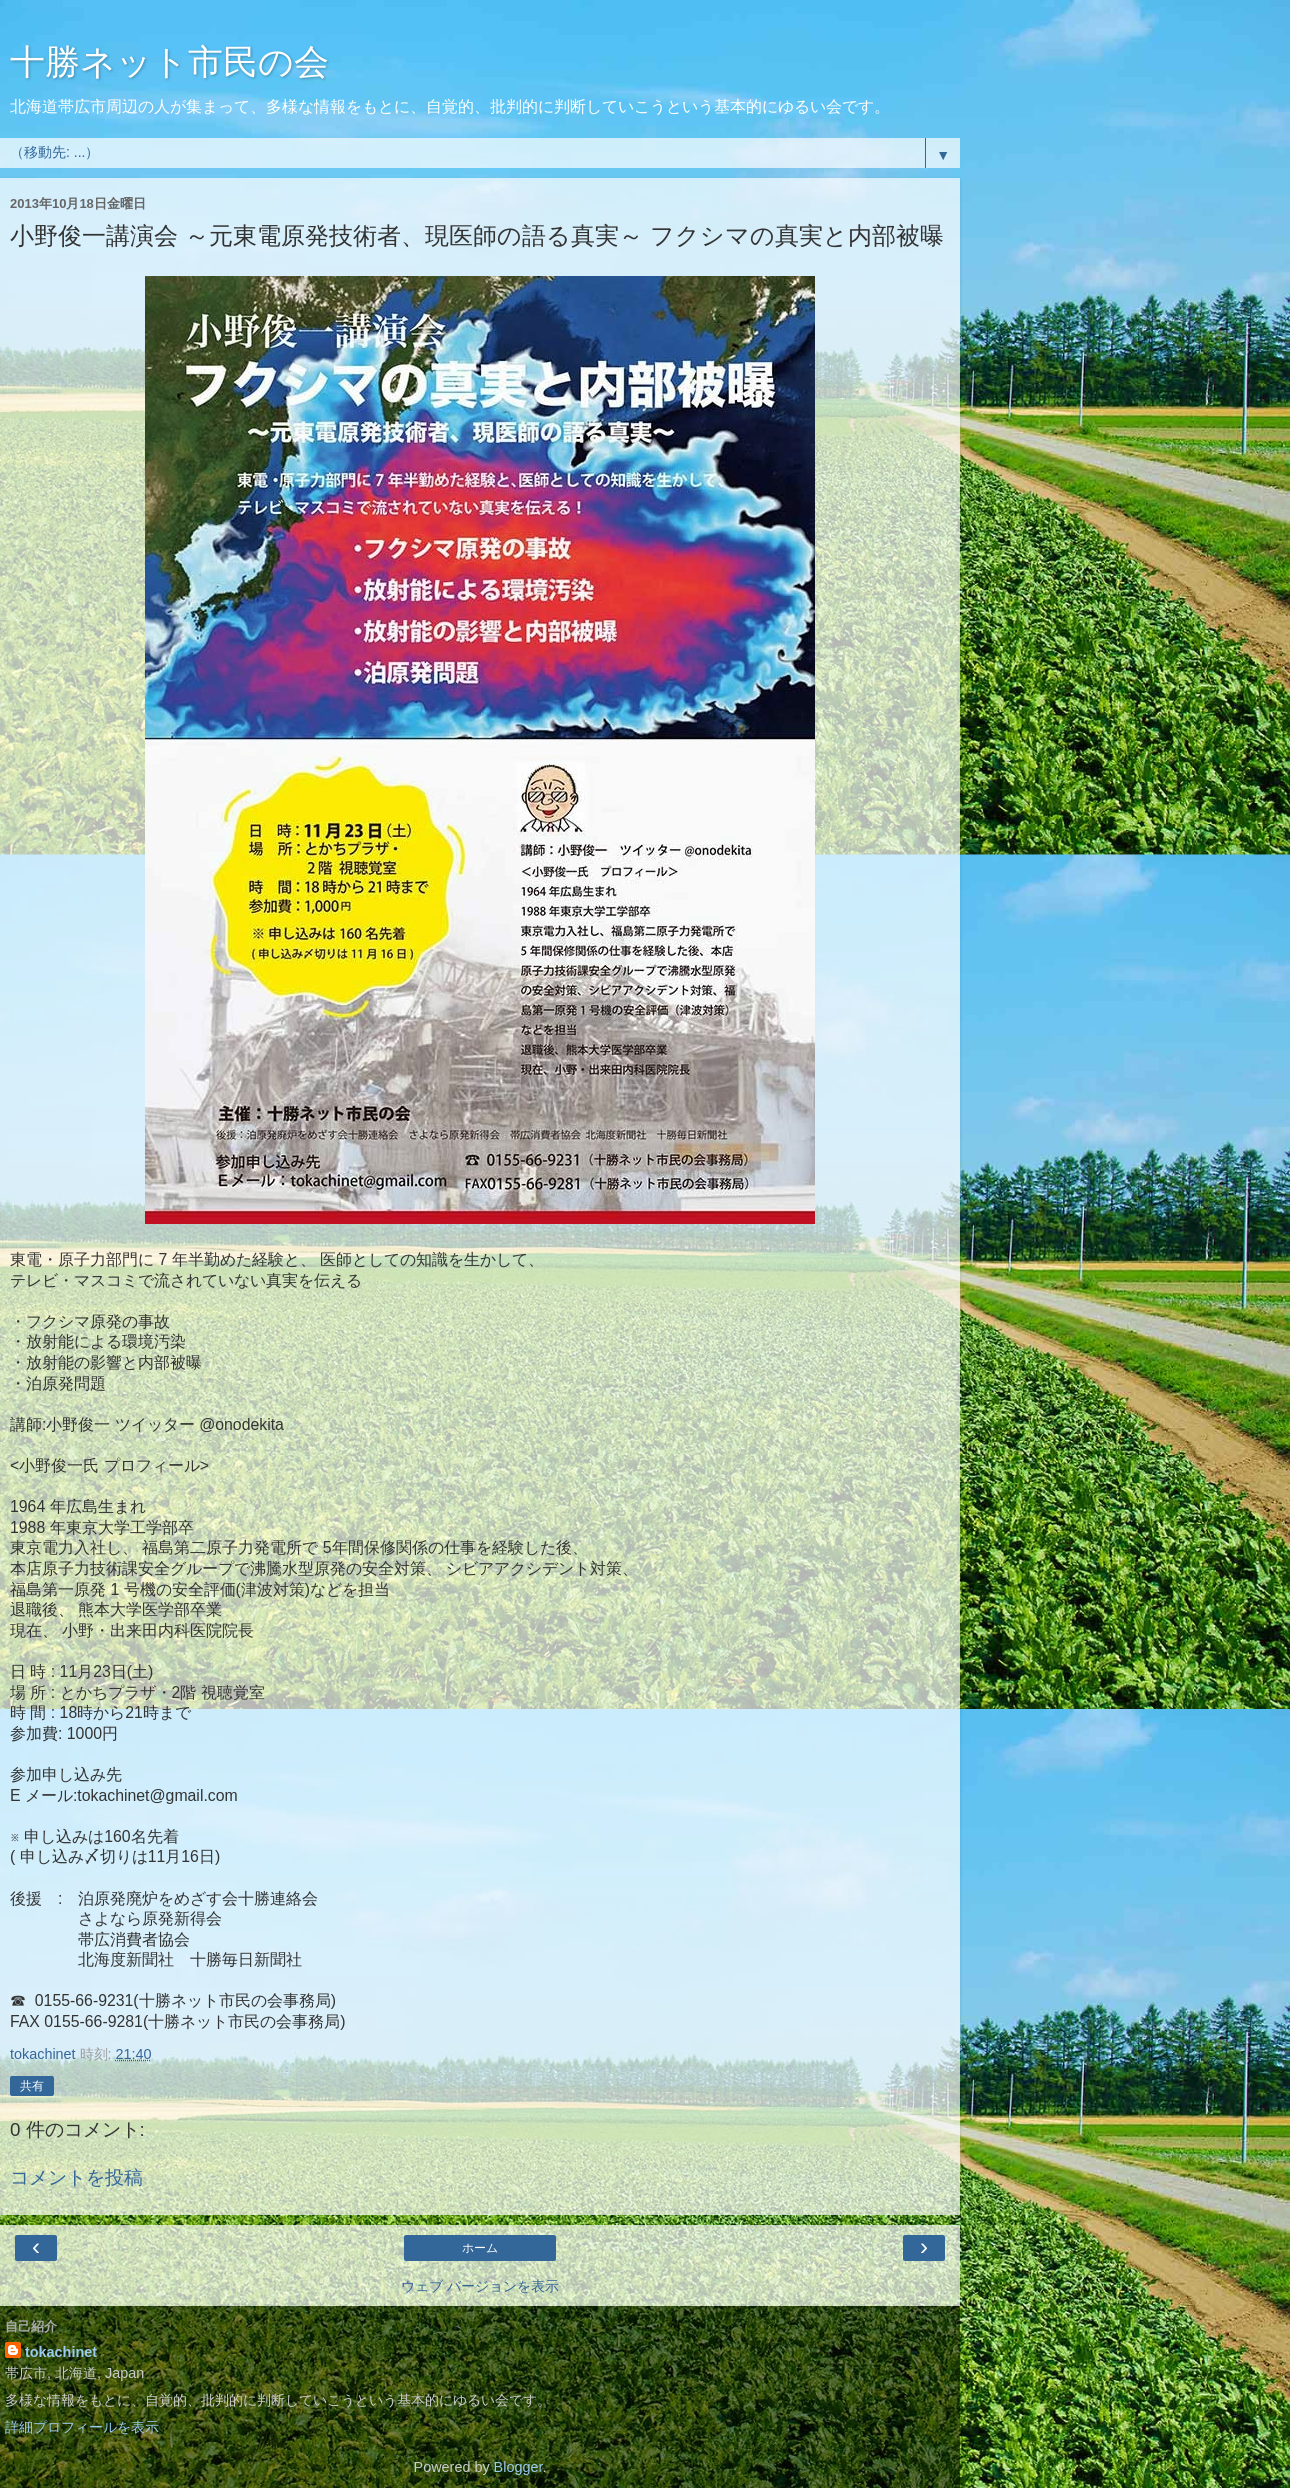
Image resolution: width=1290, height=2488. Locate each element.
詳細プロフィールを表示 (82, 2427)
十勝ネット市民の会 (169, 62)
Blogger (518, 2467)
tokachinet (61, 2352)
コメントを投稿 (76, 2177)
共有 (32, 2086)
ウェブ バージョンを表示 (480, 2286)
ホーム (480, 2248)
